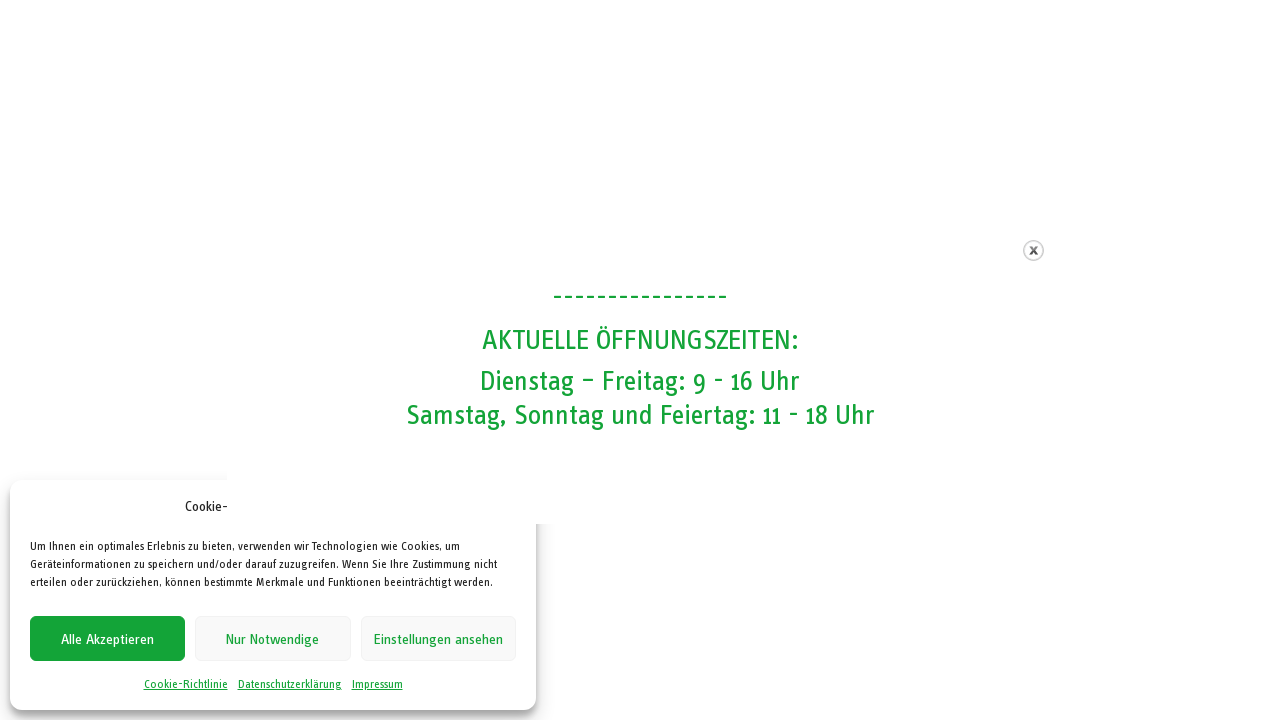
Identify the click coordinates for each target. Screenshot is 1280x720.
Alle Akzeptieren (107, 639)
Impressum (377, 684)
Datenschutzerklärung (290, 684)
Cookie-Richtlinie (186, 684)
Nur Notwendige (272, 639)
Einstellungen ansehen (438, 639)
